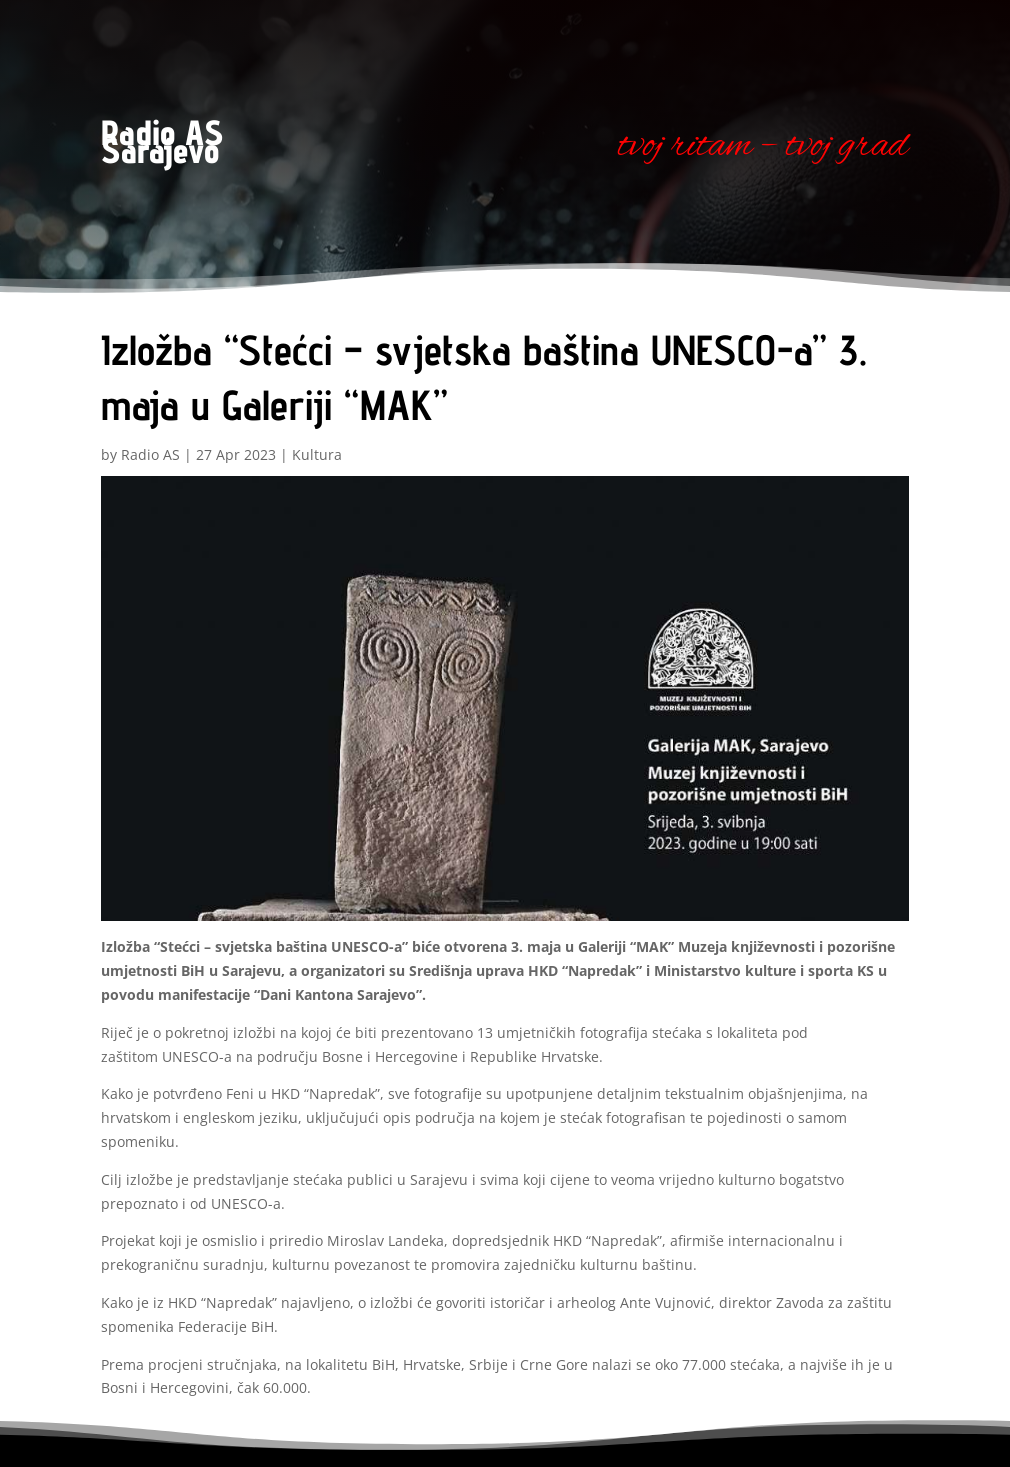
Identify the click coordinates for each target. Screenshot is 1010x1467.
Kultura (317, 454)
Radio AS (150, 454)
